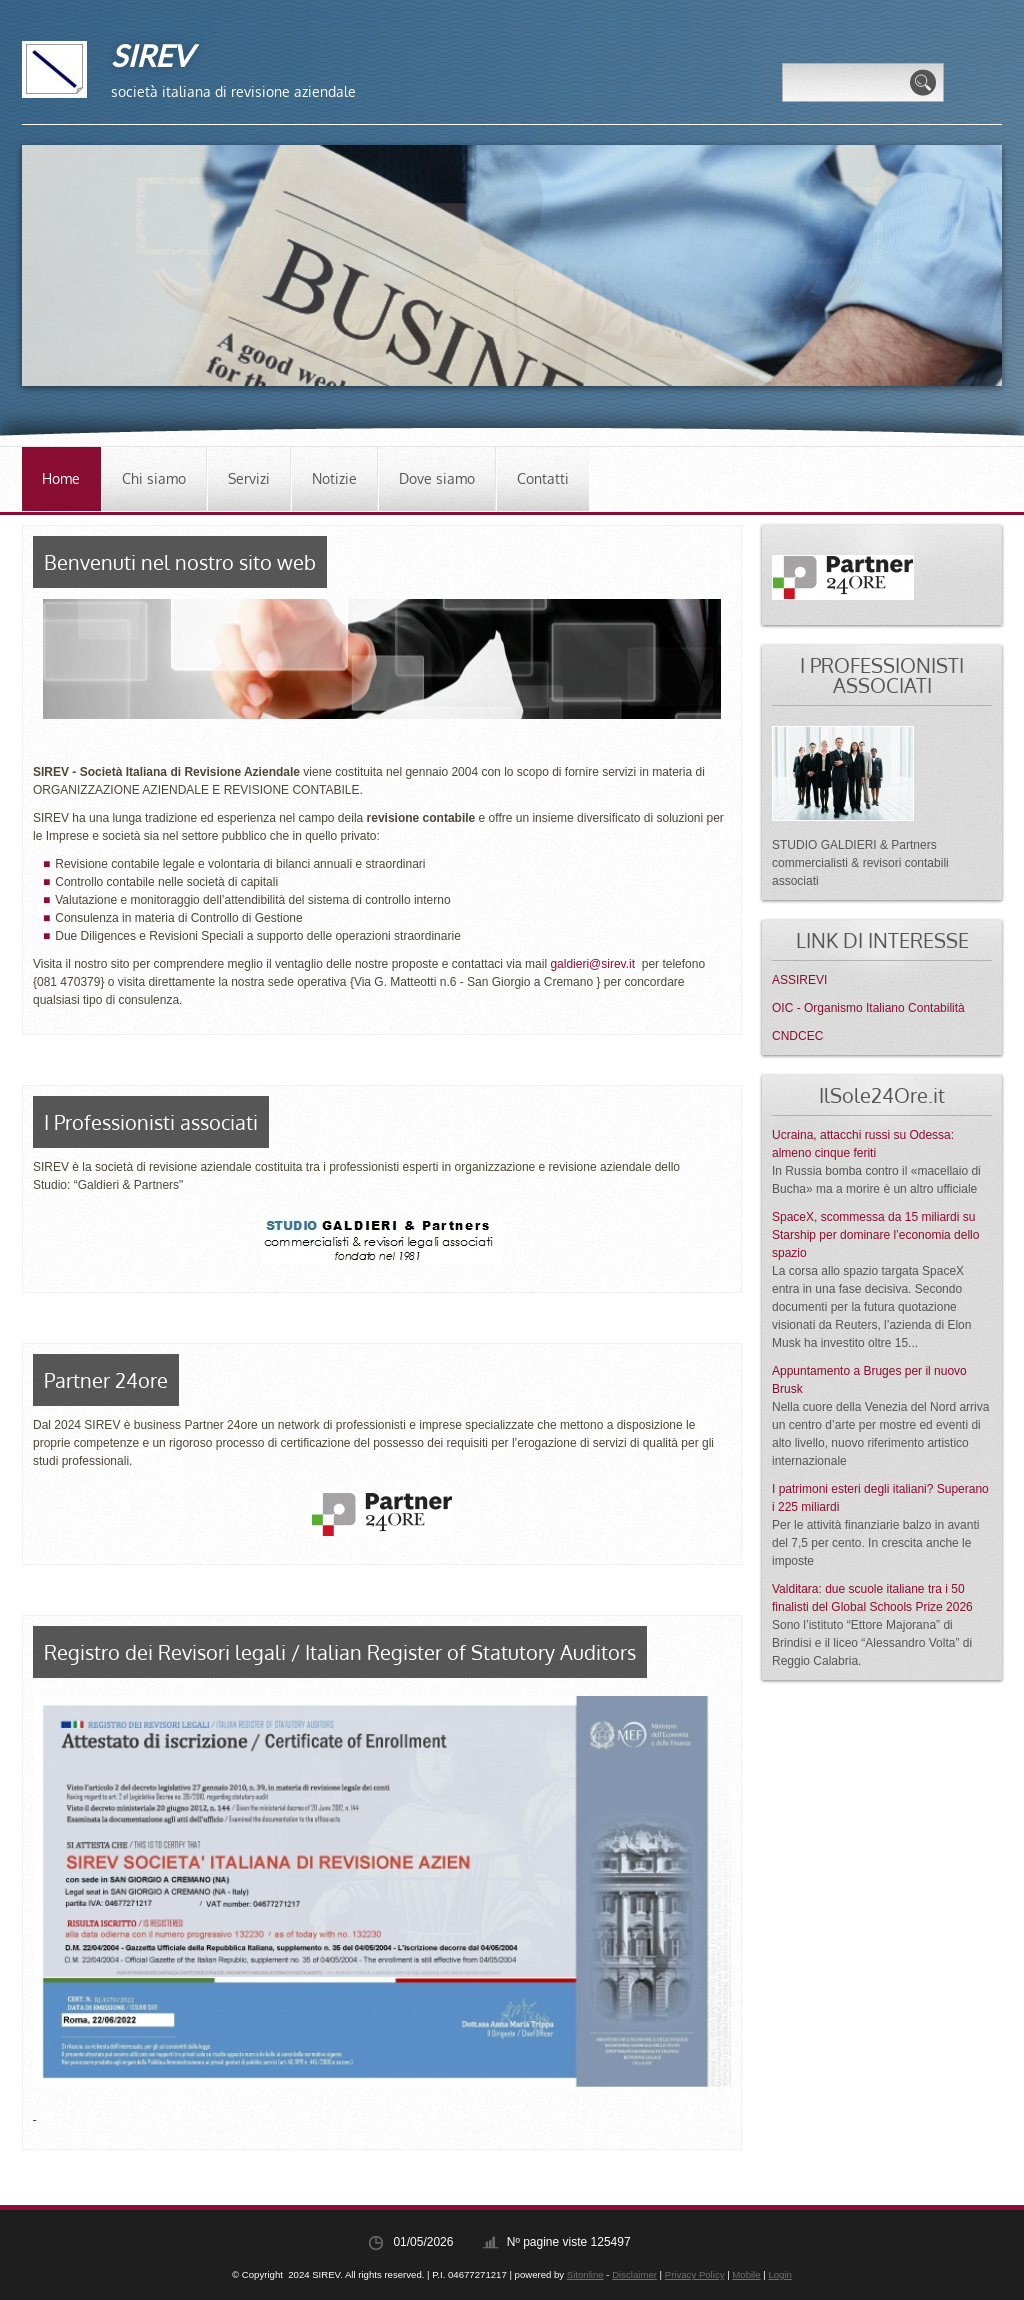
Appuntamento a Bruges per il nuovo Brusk (869, 1380)
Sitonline (585, 2274)
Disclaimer (634, 2274)
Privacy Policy (695, 2274)
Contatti (543, 478)
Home (61, 478)
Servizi (249, 478)
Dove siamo (437, 478)
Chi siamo (154, 478)
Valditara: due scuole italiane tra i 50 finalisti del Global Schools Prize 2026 (872, 1598)
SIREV (151, 55)
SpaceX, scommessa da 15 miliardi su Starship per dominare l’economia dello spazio (875, 1235)
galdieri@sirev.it (592, 964)
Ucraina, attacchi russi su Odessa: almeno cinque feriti (863, 1144)
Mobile (746, 2274)
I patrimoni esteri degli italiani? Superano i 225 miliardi (880, 1498)
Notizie (334, 478)
